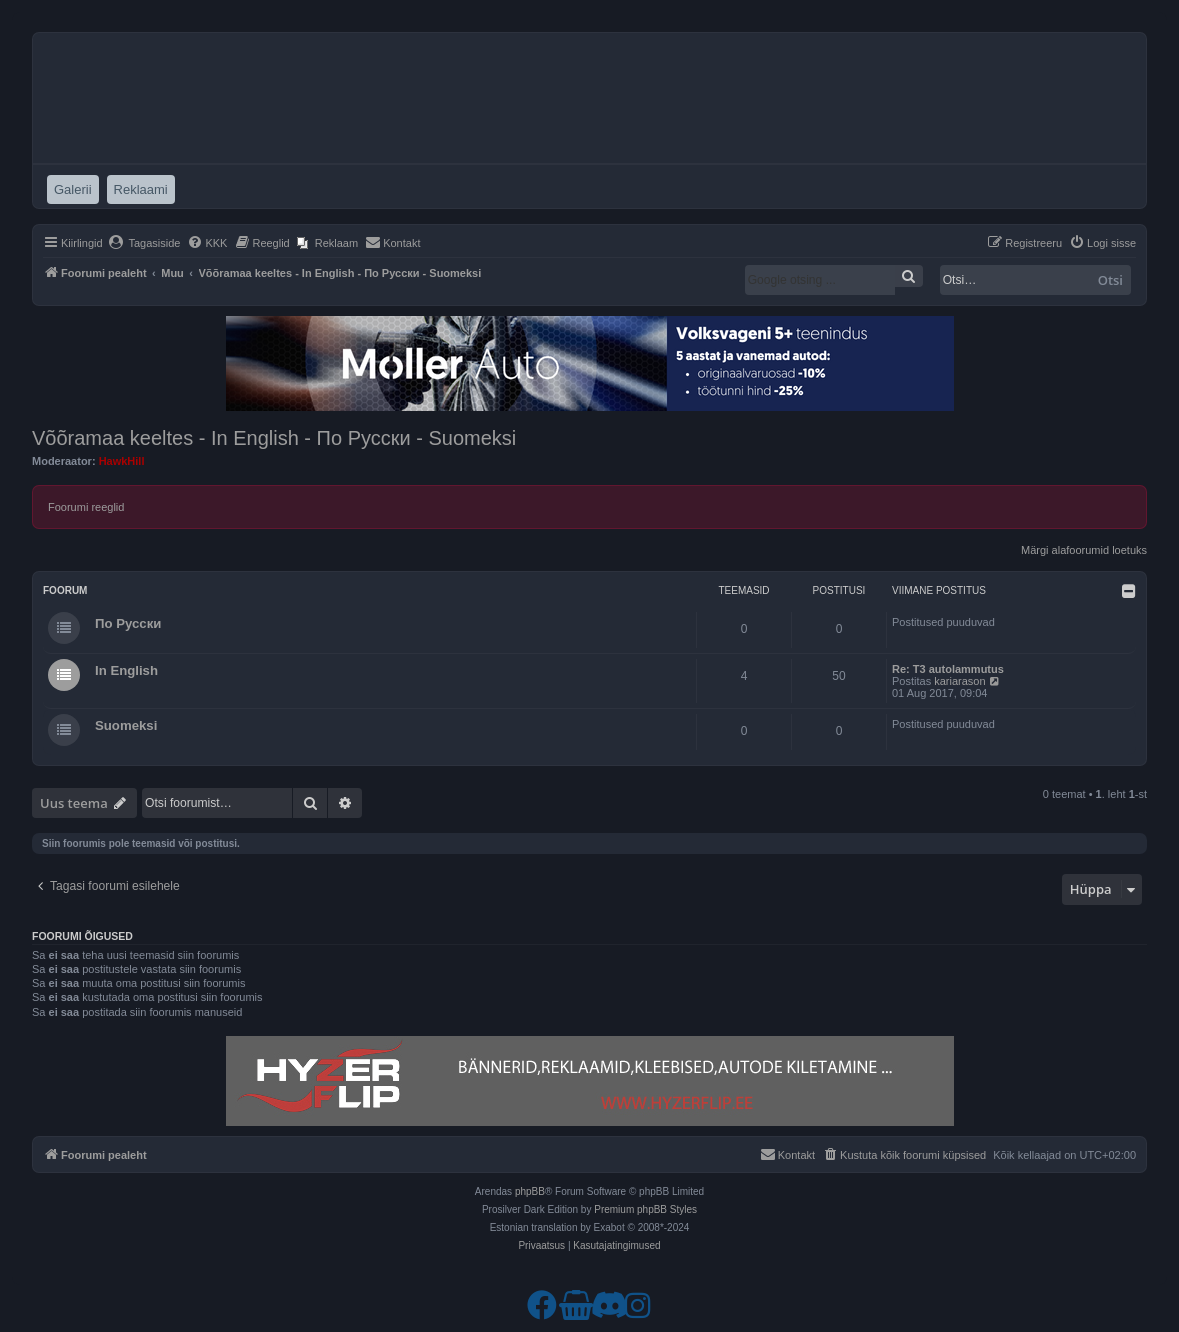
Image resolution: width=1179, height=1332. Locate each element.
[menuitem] (144, 243)
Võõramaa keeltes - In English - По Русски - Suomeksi (274, 438)
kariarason (959, 681)
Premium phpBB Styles (645, 1209)
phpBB (530, 1191)
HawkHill (122, 461)
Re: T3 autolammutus (948, 669)
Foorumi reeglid (86, 507)
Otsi (1110, 280)
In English (126, 670)
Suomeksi (126, 725)
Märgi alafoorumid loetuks (1084, 550)
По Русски (128, 623)
